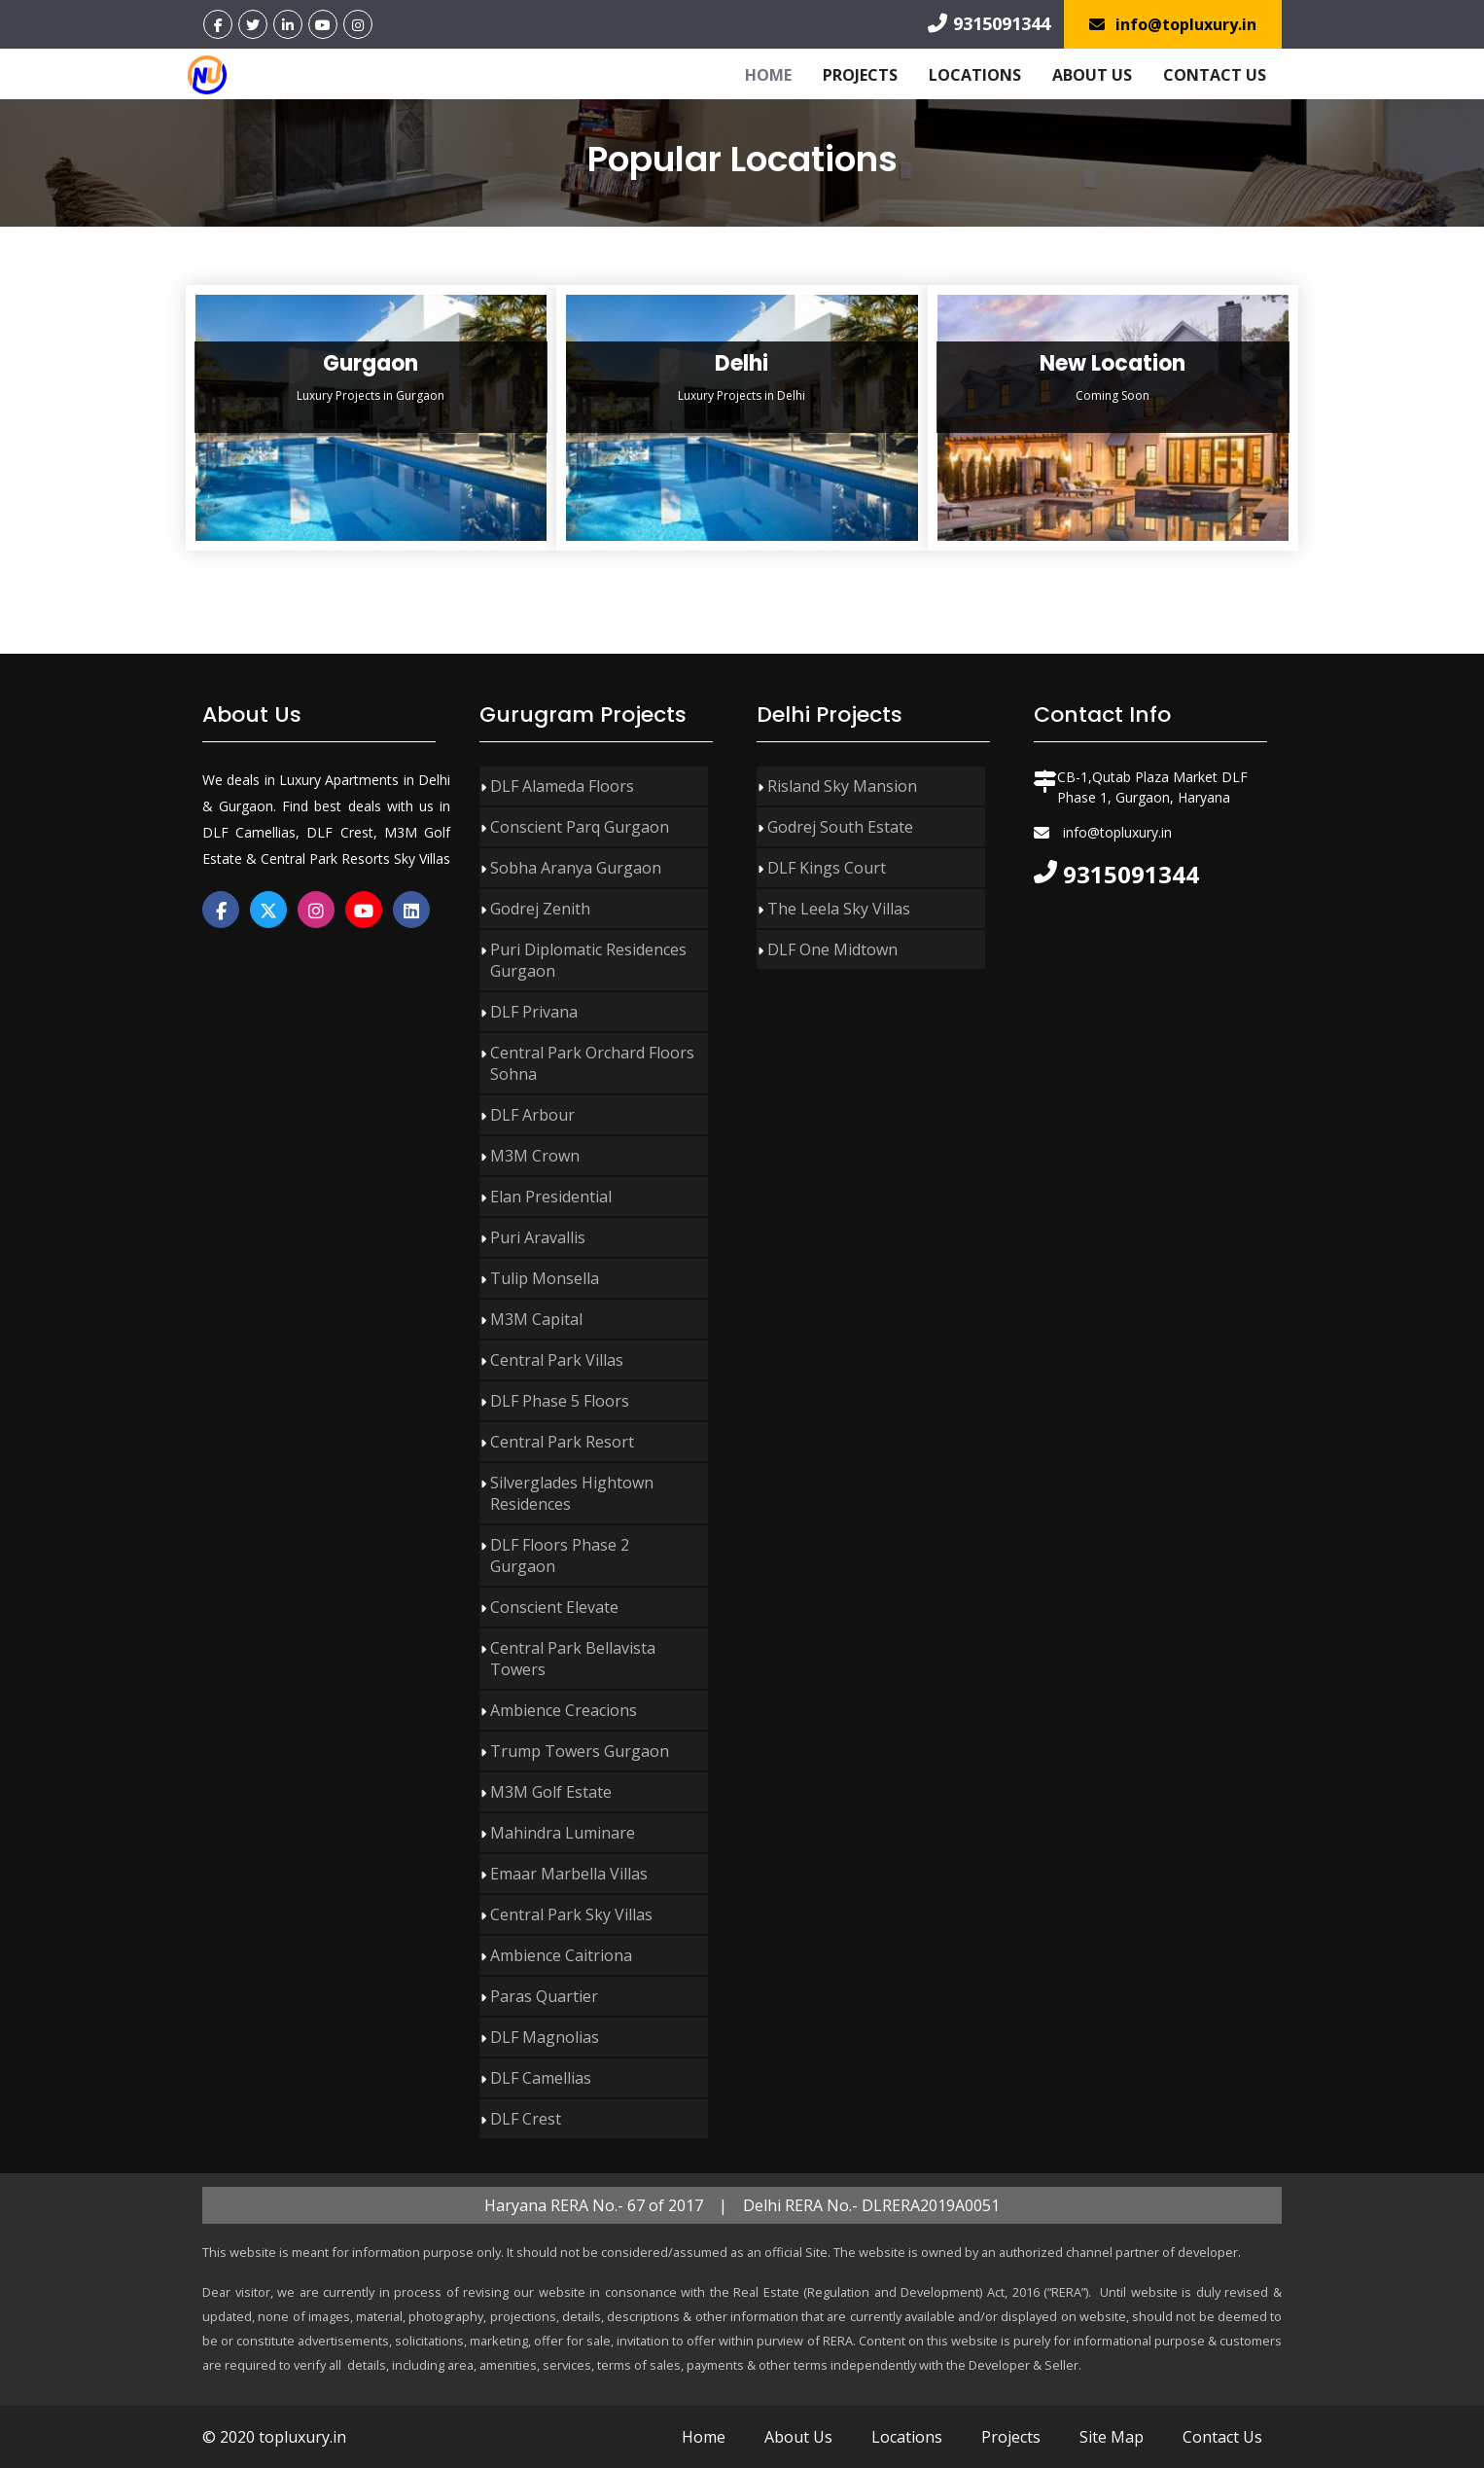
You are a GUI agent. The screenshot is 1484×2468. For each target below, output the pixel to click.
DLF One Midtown (832, 949)
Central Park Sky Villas (571, 1914)
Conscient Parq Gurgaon (579, 827)
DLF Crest (525, 2118)
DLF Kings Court (826, 867)
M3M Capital (536, 1319)
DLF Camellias (540, 2078)
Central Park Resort (562, 1441)
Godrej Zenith (540, 908)
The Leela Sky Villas (838, 908)
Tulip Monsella (544, 1278)
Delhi (741, 363)
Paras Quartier (544, 1996)
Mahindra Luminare (562, 1832)
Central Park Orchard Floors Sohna (592, 1063)
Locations (975, 75)
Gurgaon (370, 363)
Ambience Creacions (563, 1710)
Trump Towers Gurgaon (579, 1751)
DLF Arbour (532, 1115)
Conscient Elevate (554, 1607)
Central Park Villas (556, 1360)
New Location (1112, 363)
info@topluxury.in (1172, 24)
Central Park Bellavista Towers (572, 1658)
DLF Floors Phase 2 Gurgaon (559, 1555)
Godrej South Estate (840, 827)
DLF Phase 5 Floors (559, 1401)
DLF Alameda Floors (562, 786)
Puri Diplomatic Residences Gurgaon (588, 960)
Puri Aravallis (537, 1237)
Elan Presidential (551, 1196)
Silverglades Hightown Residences (572, 1493)
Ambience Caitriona (561, 1955)
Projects (860, 75)
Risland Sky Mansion (842, 786)
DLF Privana (534, 1011)
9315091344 (989, 23)
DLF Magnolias (544, 2037)
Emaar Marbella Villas (569, 1873)
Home (768, 75)
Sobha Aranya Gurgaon (575, 867)
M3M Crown (535, 1155)
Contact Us (1214, 75)
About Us (1092, 75)
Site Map (1111, 2437)
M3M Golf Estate (551, 1792)
